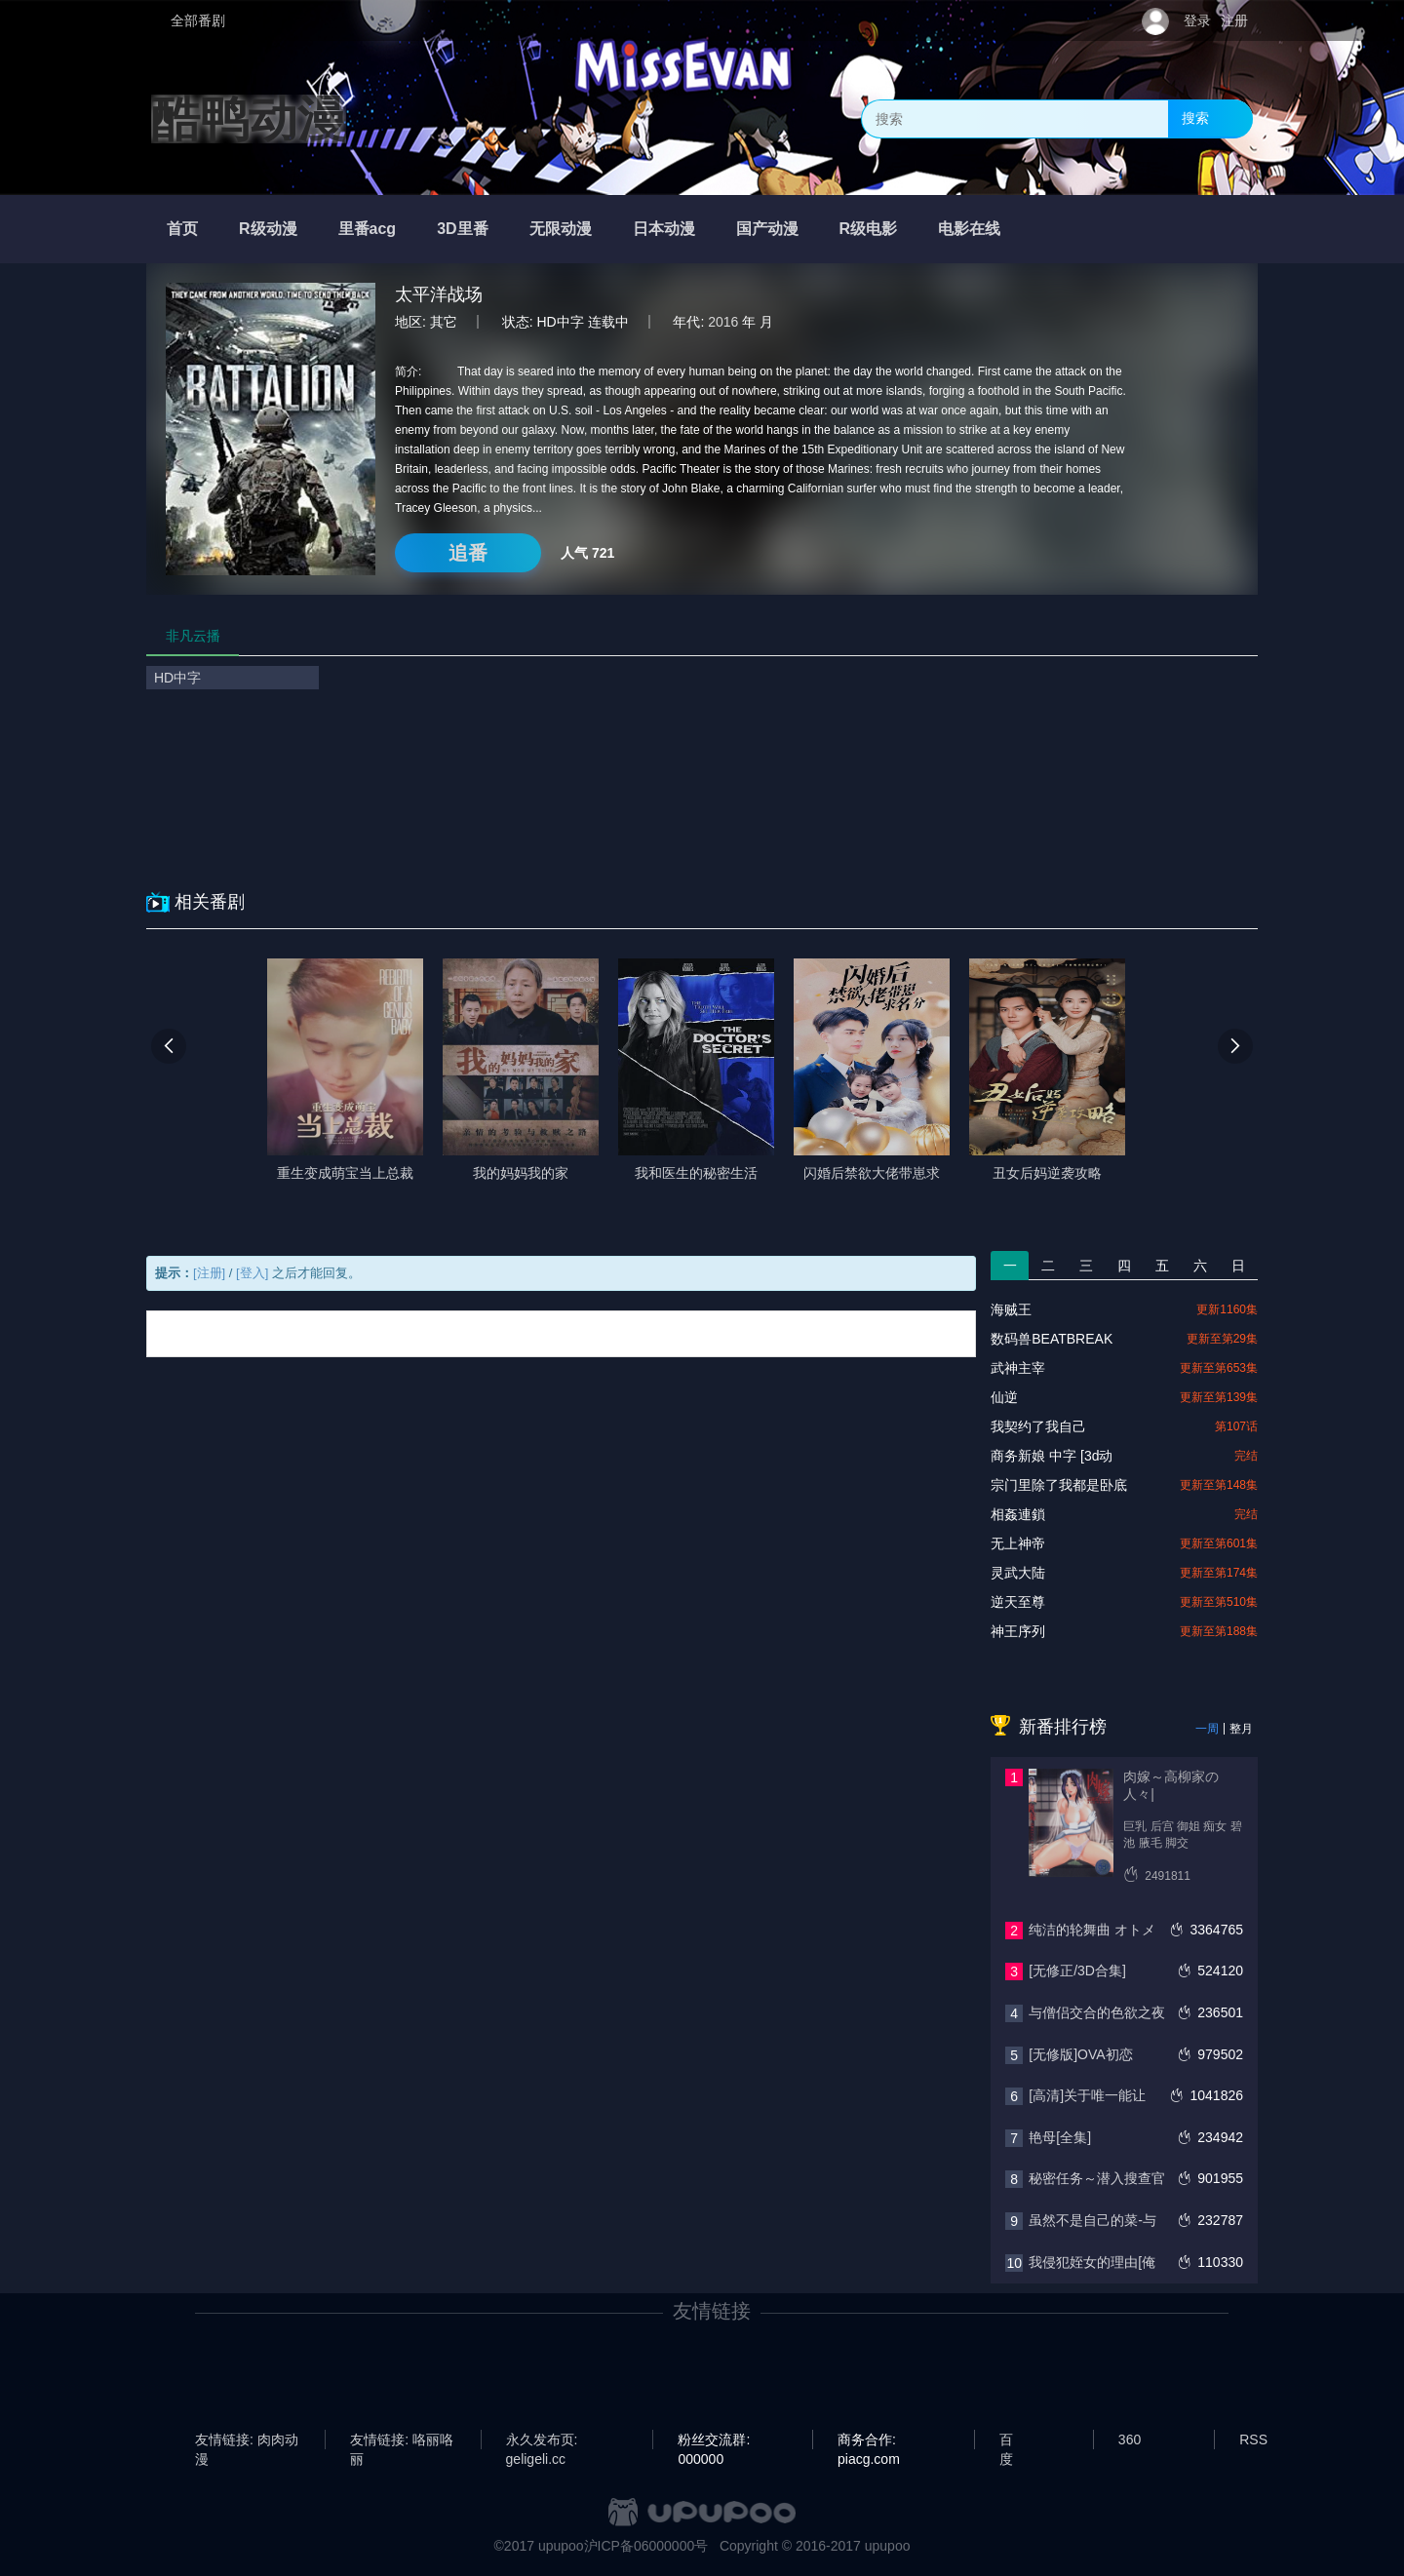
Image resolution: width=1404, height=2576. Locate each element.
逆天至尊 (1018, 1602)
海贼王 (1011, 1309)
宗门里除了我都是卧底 (1059, 1485)
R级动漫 (268, 228)
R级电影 (868, 228)
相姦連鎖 (1018, 1514)
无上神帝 (1018, 1543)
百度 (1006, 2440)
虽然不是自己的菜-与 (1092, 2220)
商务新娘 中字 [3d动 (1051, 1456)
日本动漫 (664, 228)
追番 (468, 553)
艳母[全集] (1060, 2137)
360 (1129, 2439)
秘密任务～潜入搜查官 (1097, 2178)
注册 (1234, 20)
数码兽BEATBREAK (1051, 1339)
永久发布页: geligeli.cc (542, 2440)
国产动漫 (767, 228)
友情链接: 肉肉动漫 (246, 2440)
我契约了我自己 (1038, 1426)
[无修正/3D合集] (1077, 1970)
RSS (1253, 2439)
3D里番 (462, 228)
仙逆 (1004, 1397)
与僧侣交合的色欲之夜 (1097, 2012)
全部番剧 (198, 20)
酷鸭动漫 (248, 119)
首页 (182, 228)
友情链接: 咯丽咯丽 (401, 2440)
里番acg (367, 228)
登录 (1197, 20)
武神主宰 (1018, 1368)
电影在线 (969, 228)
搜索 (1195, 118)
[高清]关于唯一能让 (1087, 2095)
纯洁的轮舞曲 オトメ (1092, 1929)
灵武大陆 (1018, 1573)
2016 (723, 322)
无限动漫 (560, 228)
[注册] (209, 1273)
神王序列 (1018, 1631)
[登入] (252, 1273)
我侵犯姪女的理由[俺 (1092, 2262)
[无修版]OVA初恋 (1080, 2054)
